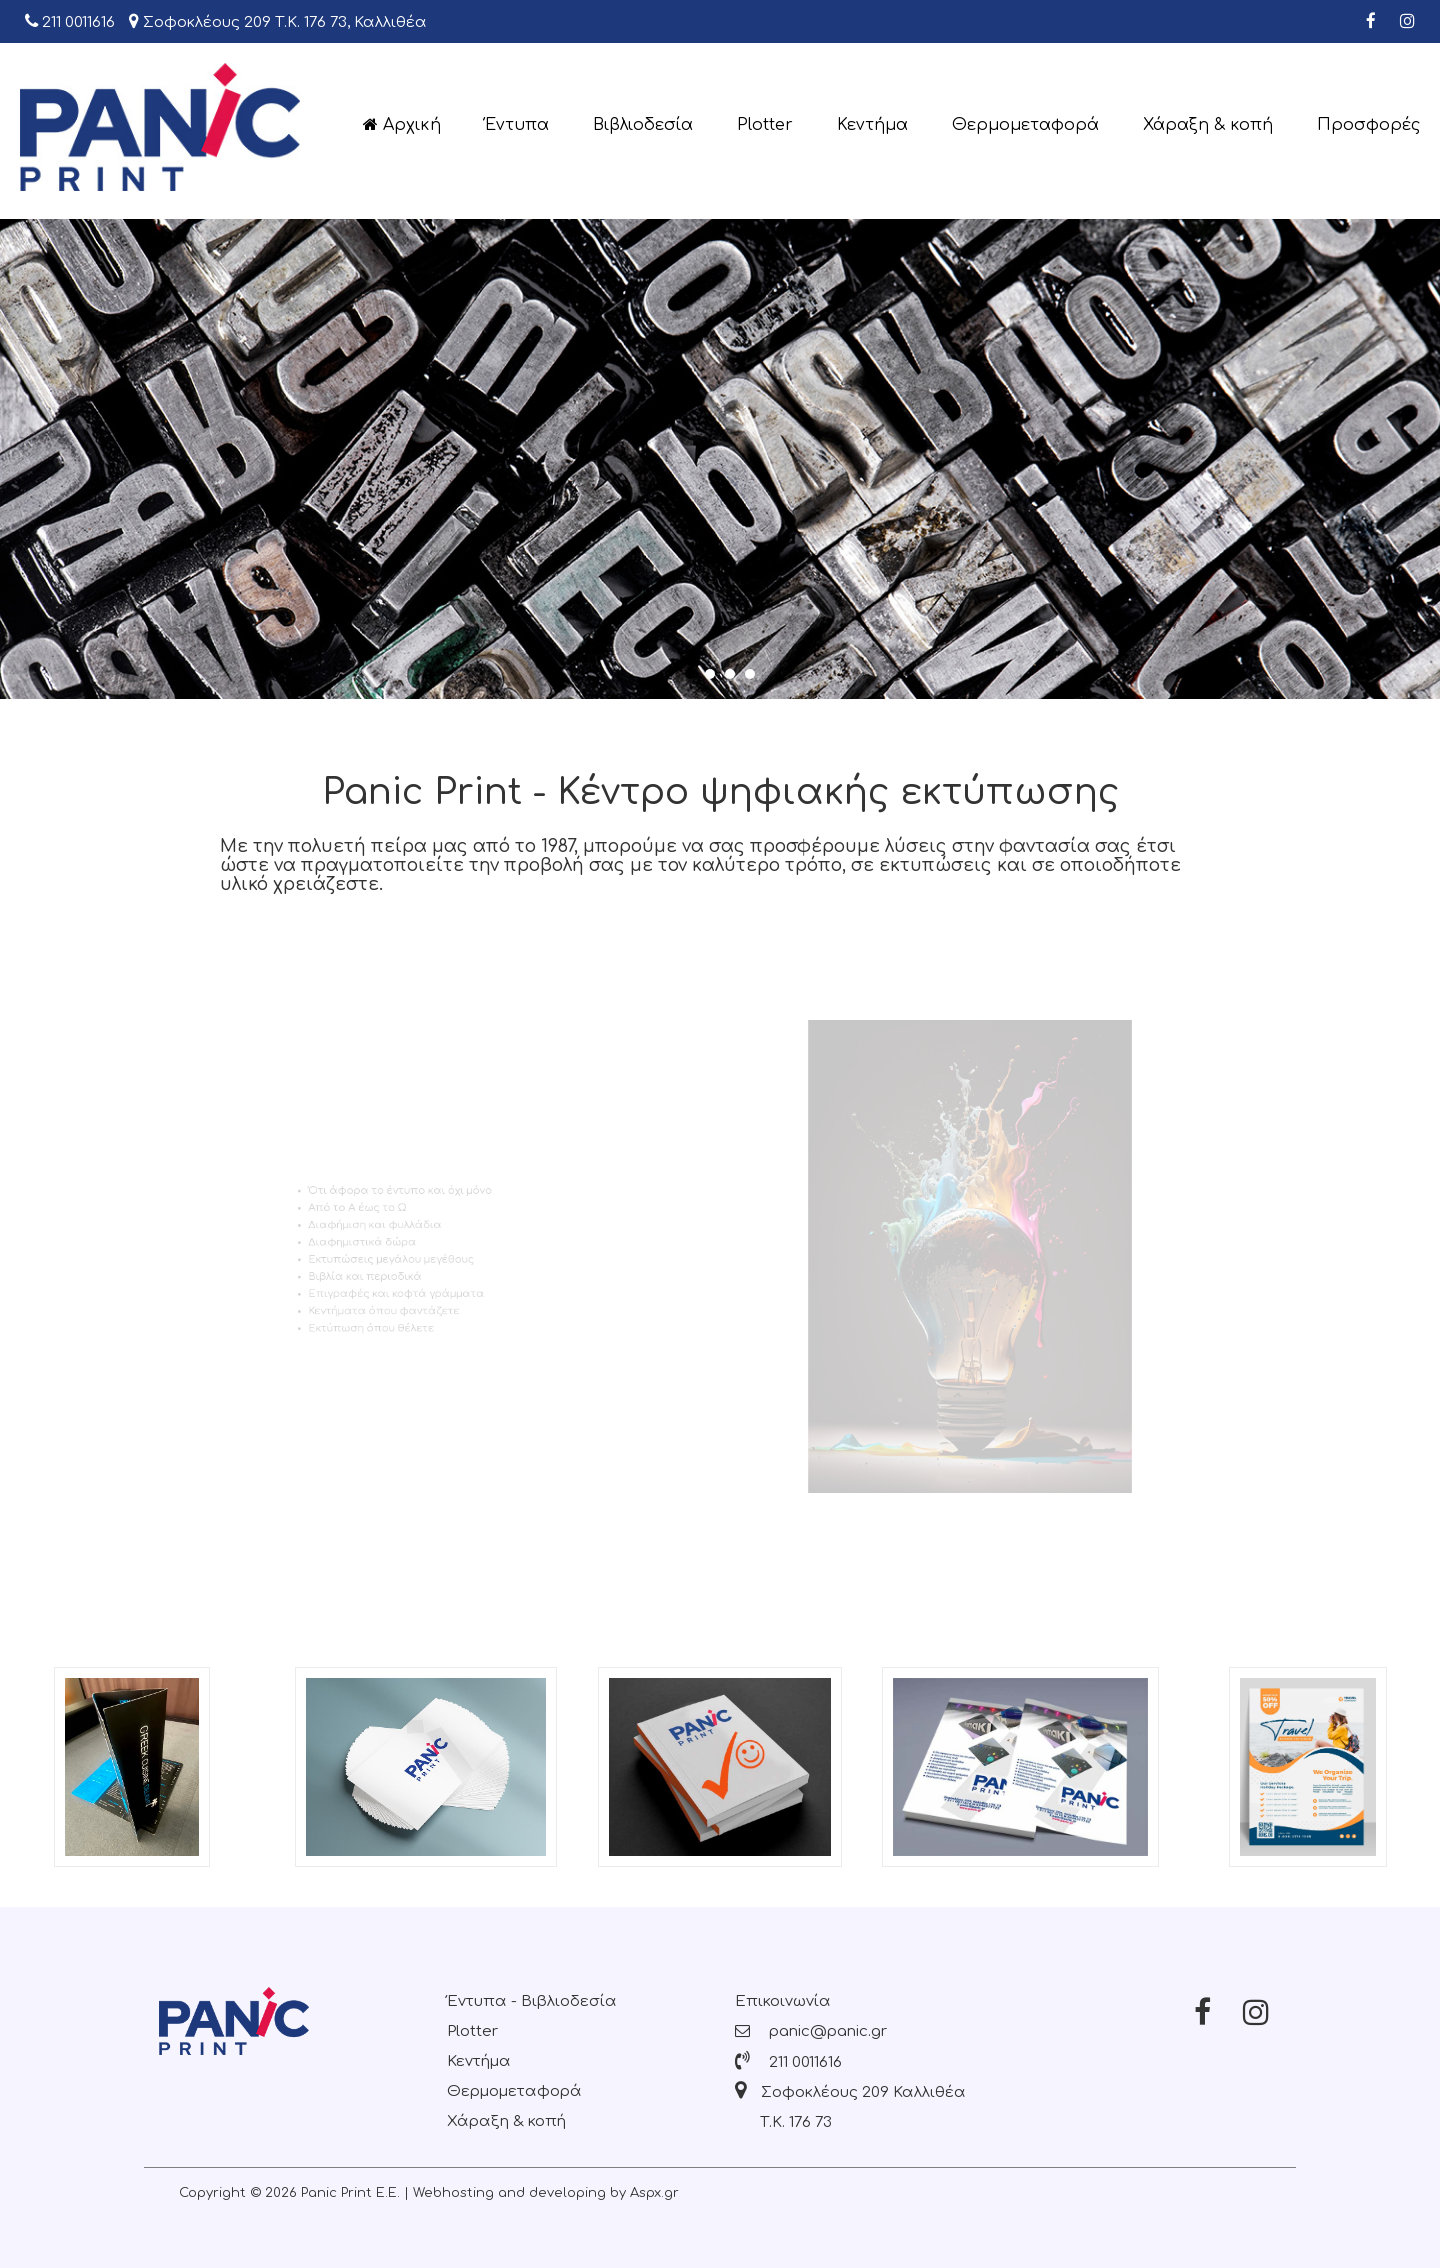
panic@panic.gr (811, 2031)
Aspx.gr (654, 2193)
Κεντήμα (872, 125)
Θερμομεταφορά (1025, 125)
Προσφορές (1368, 125)
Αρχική (402, 125)
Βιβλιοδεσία (643, 125)
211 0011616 (70, 21)
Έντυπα (517, 125)
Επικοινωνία (783, 2001)
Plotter (765, 125)
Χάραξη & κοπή (1208, 125)
